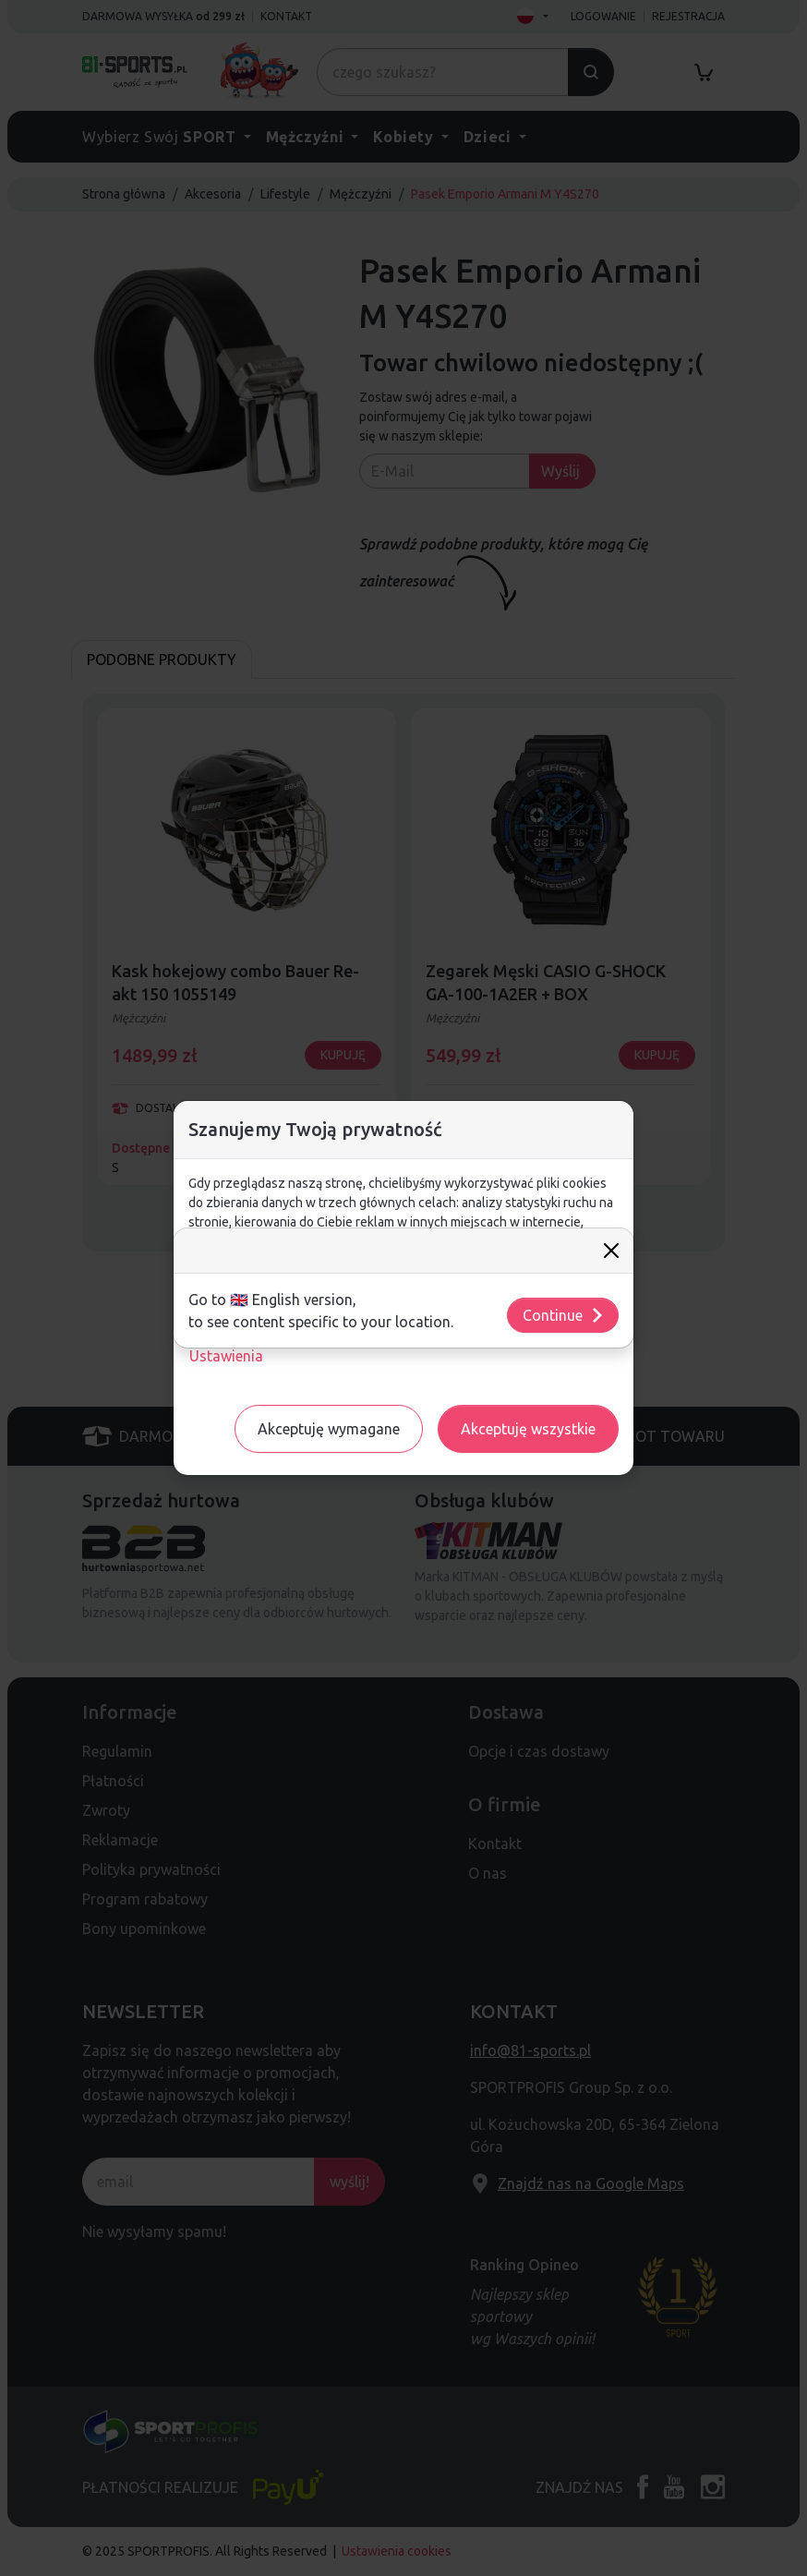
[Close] (611, 1250)
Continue (564, 1315)
